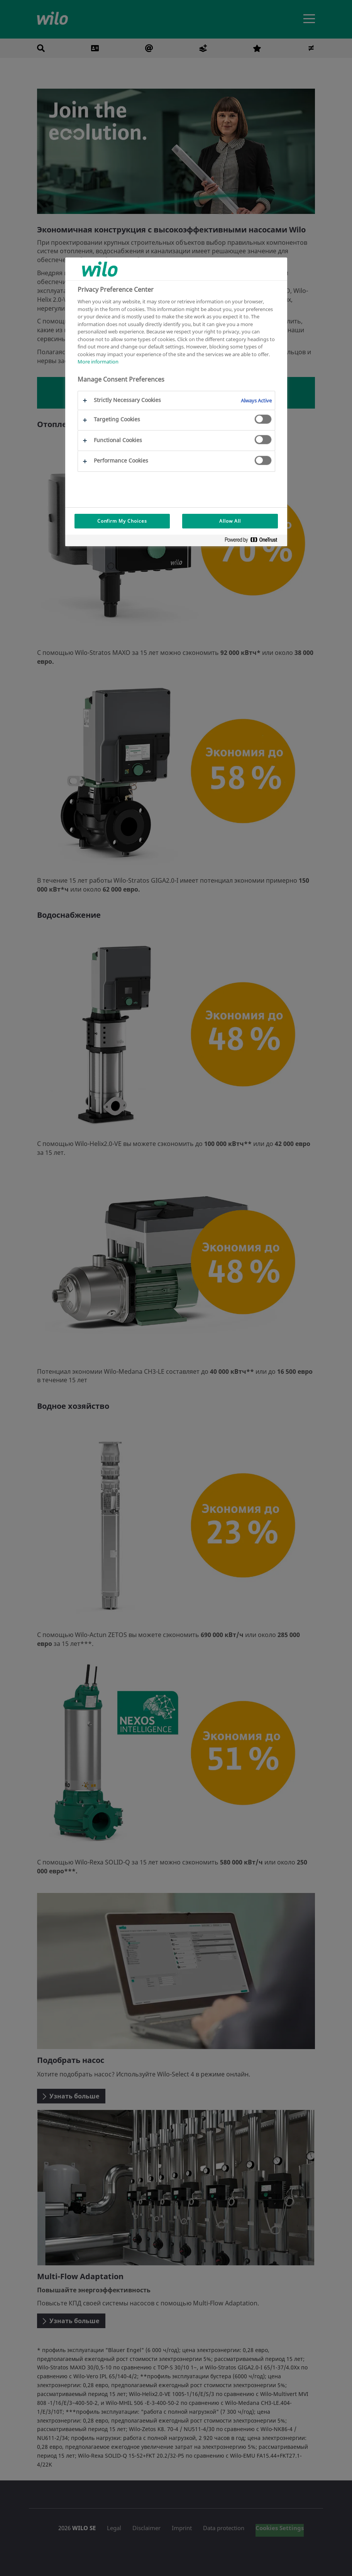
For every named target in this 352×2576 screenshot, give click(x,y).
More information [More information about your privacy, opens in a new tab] (98, 361)
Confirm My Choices (122, 521)
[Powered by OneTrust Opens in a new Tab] (254, 541)
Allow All (230, 521)
